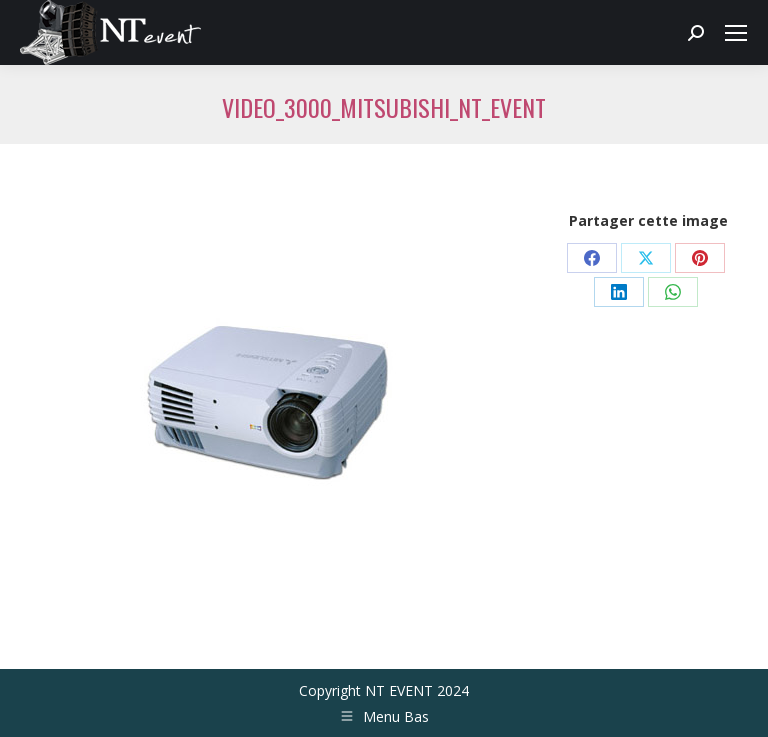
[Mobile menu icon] (736, 33)
